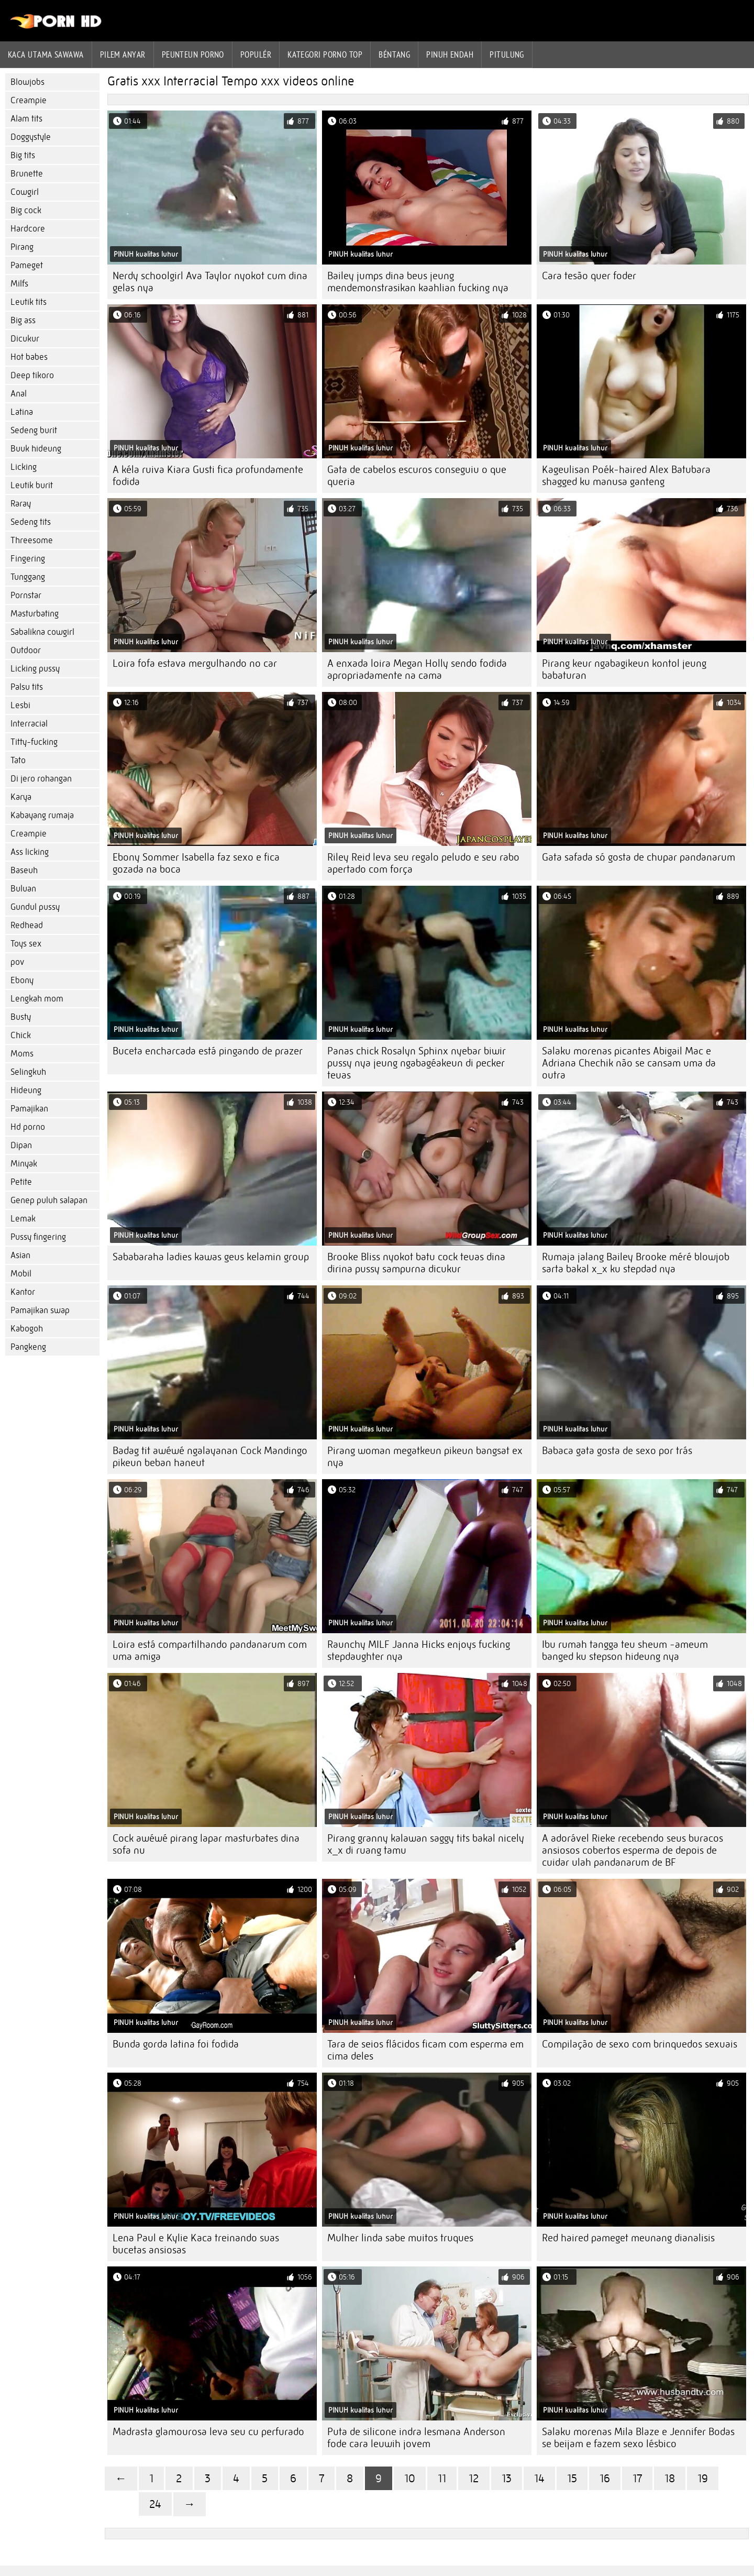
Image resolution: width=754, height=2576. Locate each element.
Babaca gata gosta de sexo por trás (617, 1451)
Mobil (20, 1274)
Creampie (28, 100)
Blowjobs (27, 82)
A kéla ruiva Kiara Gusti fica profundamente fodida (208, 476)
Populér (255, 54)
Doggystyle (30, 137)
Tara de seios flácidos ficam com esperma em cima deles (425, 2050)
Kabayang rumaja (42, 815)
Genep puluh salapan (48, 1200)
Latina (21, 412)
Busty (20, 1017)
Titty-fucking (34, 742)
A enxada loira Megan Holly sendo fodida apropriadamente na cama (417, 669)
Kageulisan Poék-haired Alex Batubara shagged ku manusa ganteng (626, 476)
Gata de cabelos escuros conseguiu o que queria (416, 476)
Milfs (19, 284)
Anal (18, 394)
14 (539, 2478)
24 (155, 2504)
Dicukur (24, 339)
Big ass (23, 320)
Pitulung (507, 54)
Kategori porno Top (324, 54)
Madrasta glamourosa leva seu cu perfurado (208, 2432)
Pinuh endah (449, 54)
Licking (23, 467)
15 (572, 2478)
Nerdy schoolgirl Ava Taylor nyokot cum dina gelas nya (210, 282)
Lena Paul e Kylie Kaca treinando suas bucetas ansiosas (196, 2244)
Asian (20, 1255)
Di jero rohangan (41, 779)
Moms (22, 1054)
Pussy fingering (38, 1237)
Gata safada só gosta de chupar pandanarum (638, 857)
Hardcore (27, 229)
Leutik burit (31, 485)
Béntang (394, 54)
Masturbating (34, 614)
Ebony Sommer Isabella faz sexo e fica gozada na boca (196, 863)
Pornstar (25, 595)
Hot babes (29, 357)
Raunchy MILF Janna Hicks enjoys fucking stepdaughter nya (418, 1650)
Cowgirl (24, 192)
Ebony (22, 980)
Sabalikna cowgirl (42, 632)
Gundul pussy (35, 907)
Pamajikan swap (40, 1310)
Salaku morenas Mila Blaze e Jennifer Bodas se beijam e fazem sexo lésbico (638, 2438)
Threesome (31, 540)
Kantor (22, 1292)
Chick (20, 1035)
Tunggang (27, 577)
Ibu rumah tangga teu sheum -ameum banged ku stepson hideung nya (625, 1650)
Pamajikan (29, 1109)
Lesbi (20, 705)
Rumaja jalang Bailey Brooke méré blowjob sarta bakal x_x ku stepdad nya (635, 1263)
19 (702, 2478)
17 (637, 2478)
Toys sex (25, 944)
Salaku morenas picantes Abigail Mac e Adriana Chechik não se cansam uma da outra (629, 1063)
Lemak (23, 1219)
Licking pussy (35, 669)
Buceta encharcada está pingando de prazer (208, 1051)
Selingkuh (28, 1072)
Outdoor (25, 650)
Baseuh (24, 870)
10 (409, 2478)
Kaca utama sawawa (46, 54)
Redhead (26, 925)
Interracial (29, 724)
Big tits (22, 155)
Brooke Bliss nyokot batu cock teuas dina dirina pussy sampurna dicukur (416, 1263)
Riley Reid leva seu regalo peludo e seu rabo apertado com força (423, 863)
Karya (20, 797)
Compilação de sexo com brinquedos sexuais (639, 2044)
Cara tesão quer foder (589, 276)
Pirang (22, 247)
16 (605, 2478)
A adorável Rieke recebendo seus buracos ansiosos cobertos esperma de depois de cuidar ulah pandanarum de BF (632, 1850)
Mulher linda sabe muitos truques (400, 2238)
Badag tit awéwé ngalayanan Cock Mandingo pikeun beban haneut (210, 1457)
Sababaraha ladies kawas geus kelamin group (211, 1257)
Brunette (26, 174)
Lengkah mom (36, 999)
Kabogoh (26, 1329)
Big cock (25, 210)
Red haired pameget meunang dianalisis (628, 2238)
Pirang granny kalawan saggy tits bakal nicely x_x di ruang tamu (425, 1844)
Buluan (23, 889)
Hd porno (27, 1127)
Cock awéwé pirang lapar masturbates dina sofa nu (206, 1844)
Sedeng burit (33, 430)
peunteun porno (193, 54)
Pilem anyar (123, 54)
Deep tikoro (32, 375)
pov (17, 962)
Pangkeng (28, 1347)
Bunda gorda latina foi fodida (176, 2044)
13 (507, 2478)
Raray (20, 504)
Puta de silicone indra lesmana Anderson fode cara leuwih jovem (416, 2438)
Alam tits (26, 119)
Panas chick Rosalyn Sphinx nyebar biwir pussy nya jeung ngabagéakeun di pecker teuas (416, 1063)
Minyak (23, 1164)
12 (474, 2478)
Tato (18, 760)
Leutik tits (28, 302)
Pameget (26, 265)
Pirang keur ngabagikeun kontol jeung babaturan (624, 669)
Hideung (25, 1090)
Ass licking (29, 852)
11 (442, 2478)
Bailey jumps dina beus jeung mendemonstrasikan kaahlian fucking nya (417, 282)
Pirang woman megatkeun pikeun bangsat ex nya (425, 1457)
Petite (21, 1182)
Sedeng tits (30, 522)
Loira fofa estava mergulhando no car (195, 663)
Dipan (21, 1145)
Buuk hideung (35, 449)
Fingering (27, 559)
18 (669, 2478)
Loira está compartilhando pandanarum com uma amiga (210, 1650)
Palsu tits (26, 687)
